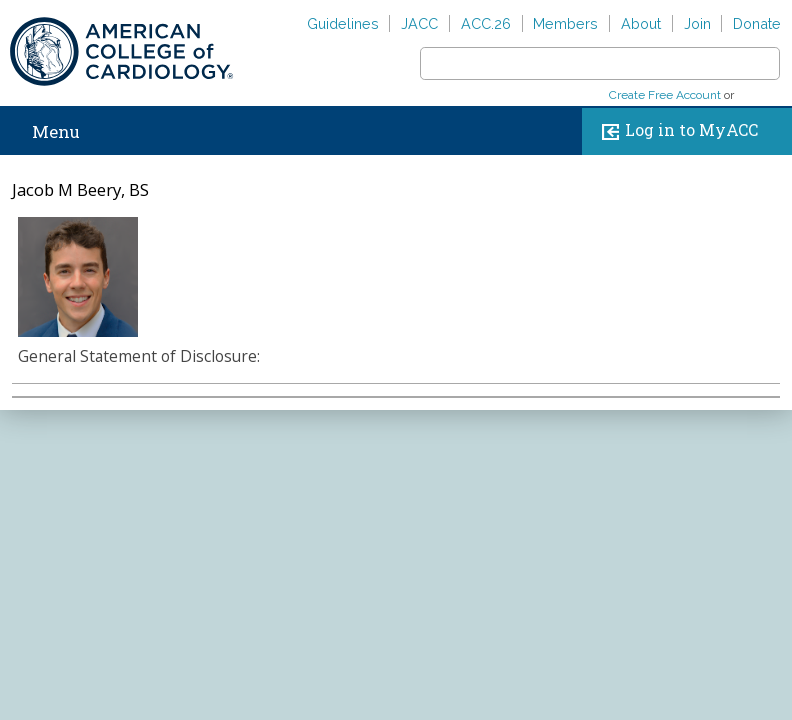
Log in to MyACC (675, 131)
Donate (757, 23)
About (641, 23)
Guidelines (343, 23)
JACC (419, 23)
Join (697, 23)
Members (565, 23)
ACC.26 (486, 23)
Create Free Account (665, 95)
